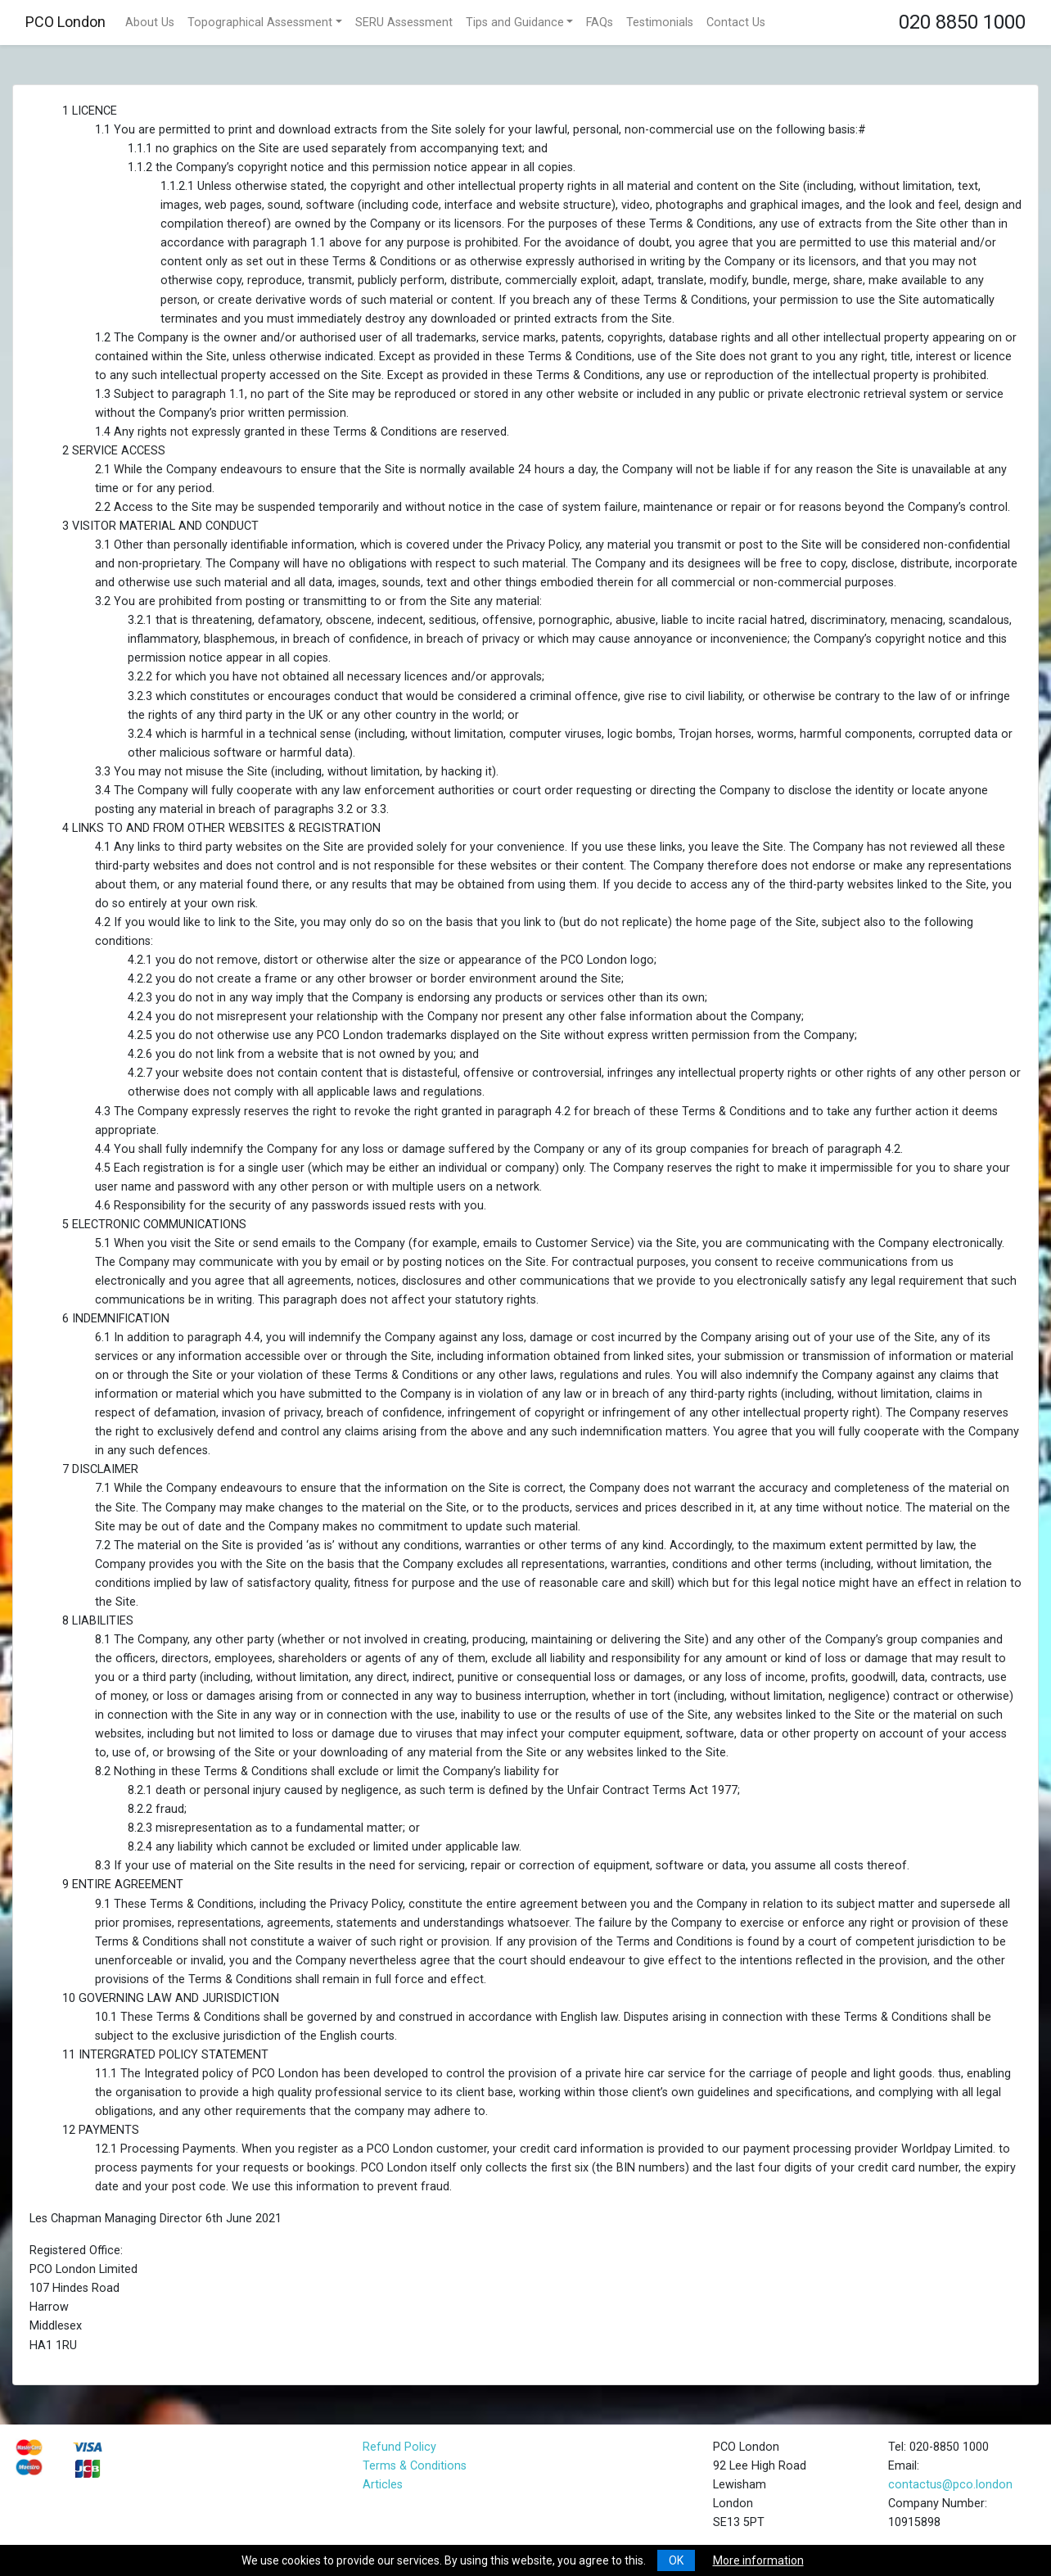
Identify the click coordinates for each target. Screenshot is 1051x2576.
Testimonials (659, 22)
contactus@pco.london (950, 2485)
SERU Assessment (404, 22)
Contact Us (735, 22)
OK (676, 2560)
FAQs (599, 22)
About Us (149, 22)
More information (758, 2560)
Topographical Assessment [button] (259, 22)
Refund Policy (399, 2447)
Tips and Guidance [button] (515, 22)
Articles (383, 2485)
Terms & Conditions (415, 2466)
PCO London (65, 21)
